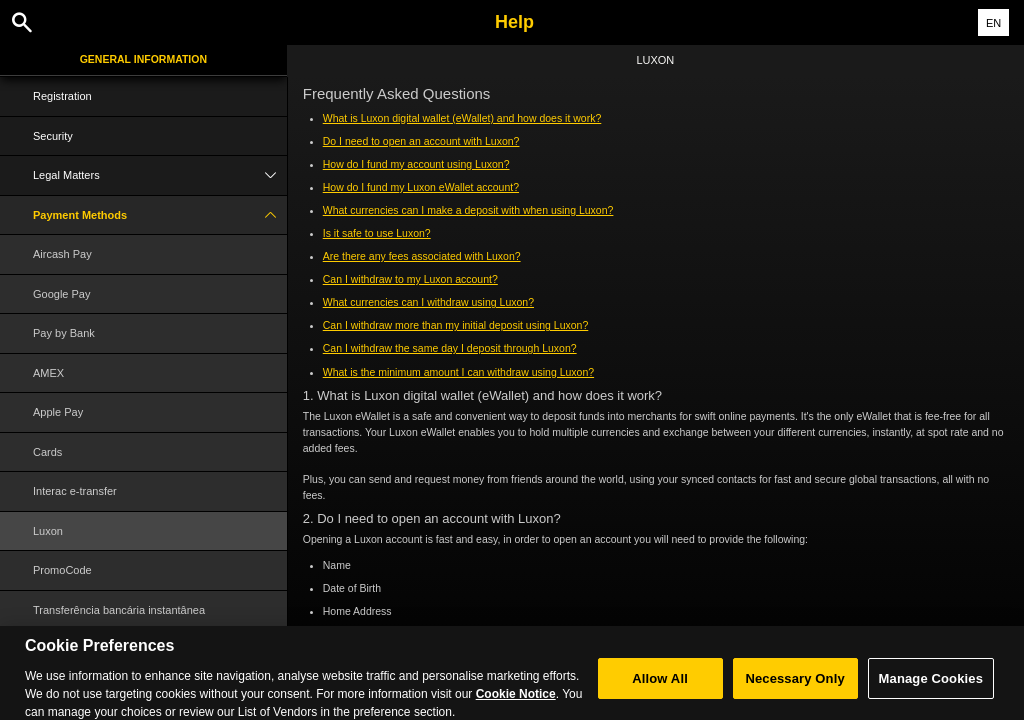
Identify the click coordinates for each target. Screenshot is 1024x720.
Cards (47, 452)
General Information (143, 59)
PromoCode (62, 570)
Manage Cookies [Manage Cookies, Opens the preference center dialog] (931, 686)
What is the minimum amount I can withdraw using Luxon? (458, 372)
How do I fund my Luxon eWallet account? (421, 187)
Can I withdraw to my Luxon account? (410, 279)
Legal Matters (160, 175)
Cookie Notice (516, 702)
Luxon (48, 531)
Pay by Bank (64, 333)
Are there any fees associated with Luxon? (422, 256)
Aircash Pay (62, 254)
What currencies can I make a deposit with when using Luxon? (468, 210)
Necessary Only (794, 686)
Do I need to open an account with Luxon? (421, 141)
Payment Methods (160, 215)
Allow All (660, 686)
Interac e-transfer (75, 491)
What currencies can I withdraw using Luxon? (428, 302)
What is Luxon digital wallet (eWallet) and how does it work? (462, 118)
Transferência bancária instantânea (119, 610)
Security (53, 136)
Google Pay (61, 294)
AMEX (48, 373)
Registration (62, 96)
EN (993, 23)
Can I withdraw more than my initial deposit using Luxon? (456, 325)
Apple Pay (58, 412)
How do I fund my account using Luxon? (416, 164)
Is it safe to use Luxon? (377, 233)
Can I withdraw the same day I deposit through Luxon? (450, 348)
